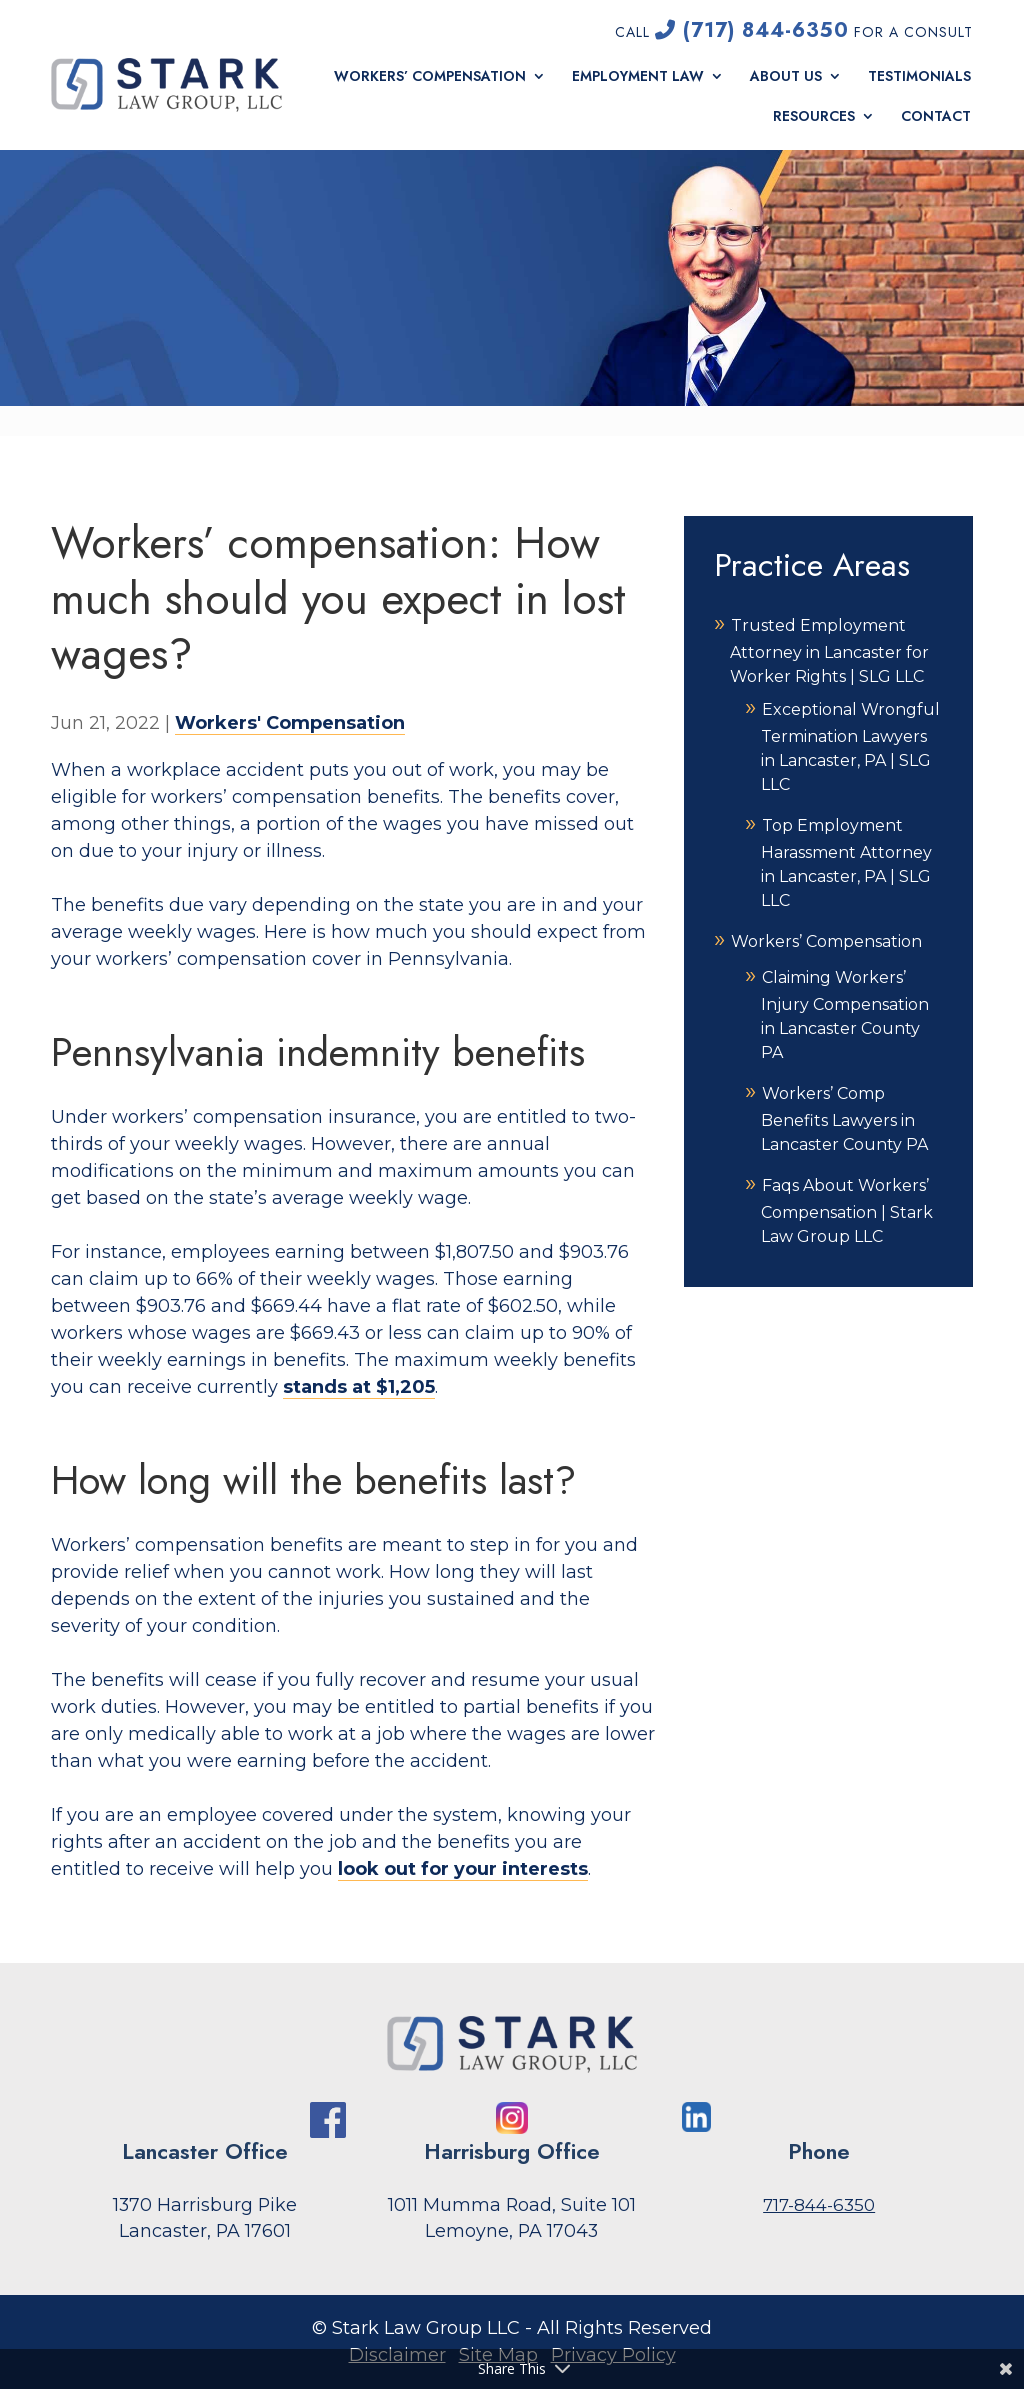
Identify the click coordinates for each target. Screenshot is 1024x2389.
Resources (814, 116)
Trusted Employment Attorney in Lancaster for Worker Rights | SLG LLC (829, 651)
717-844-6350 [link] (819, 2205)
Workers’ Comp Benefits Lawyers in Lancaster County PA (844, 1119)
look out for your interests (463, 1869)
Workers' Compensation (290, 723)
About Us (786, 76)
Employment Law (638, 76)
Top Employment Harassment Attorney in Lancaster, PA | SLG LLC (846, 863)
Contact (936, 116)
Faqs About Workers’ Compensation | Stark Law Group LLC (847, 1211)
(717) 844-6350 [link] (752, 30)
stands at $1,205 (359, 1387)
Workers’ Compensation (430, 76)
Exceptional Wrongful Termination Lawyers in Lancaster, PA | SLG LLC (850, 747)
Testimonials (919, 76)
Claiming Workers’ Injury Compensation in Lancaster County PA (845, 1015)
